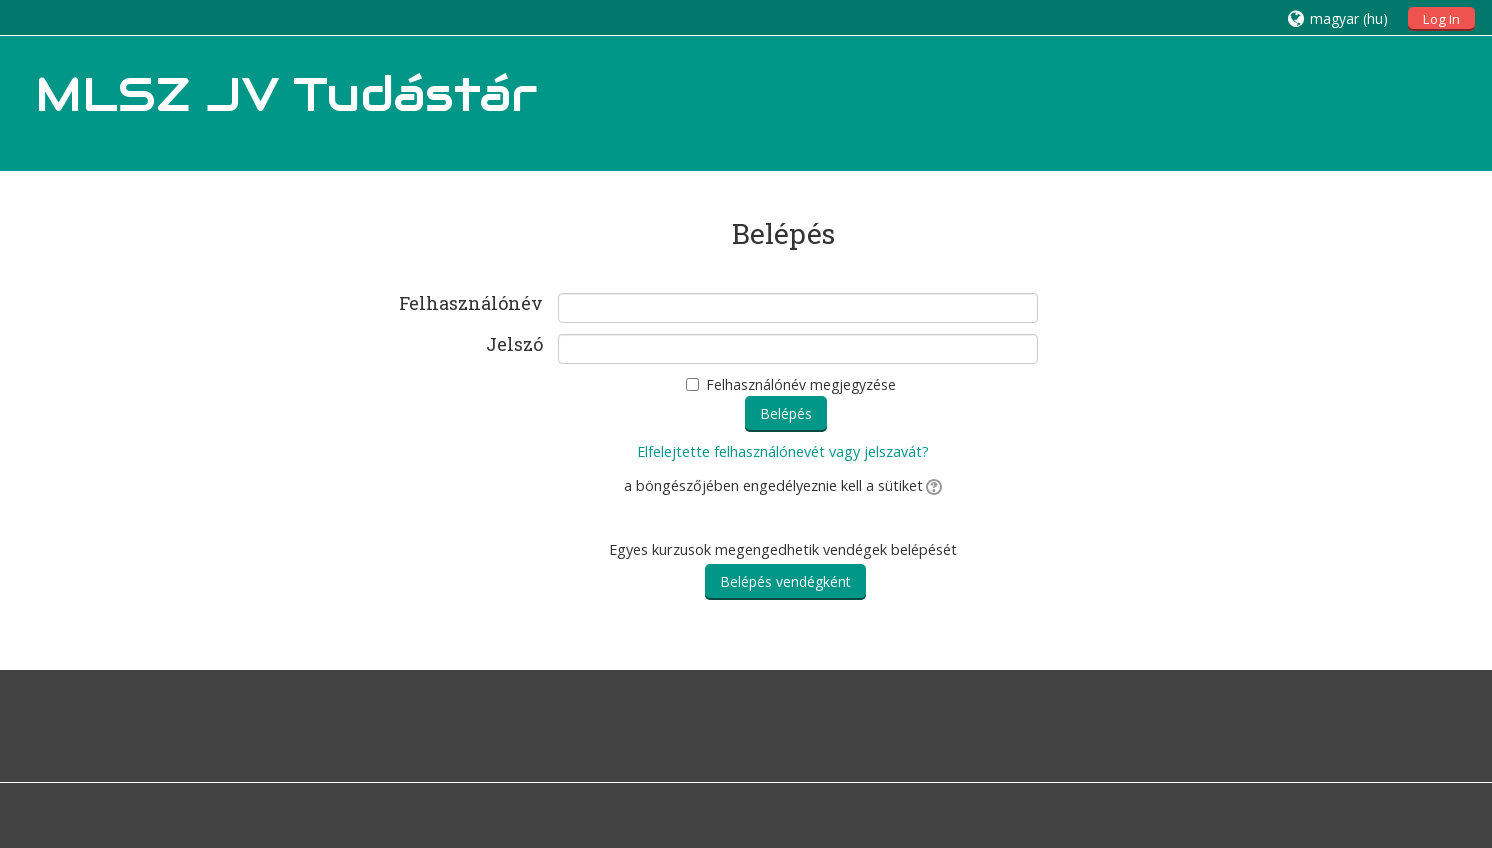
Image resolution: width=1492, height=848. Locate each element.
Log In (1441, 19)
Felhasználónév (471, 304)
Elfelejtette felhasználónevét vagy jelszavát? (783, 451)
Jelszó (514, 345)
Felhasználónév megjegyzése (801, 384)
